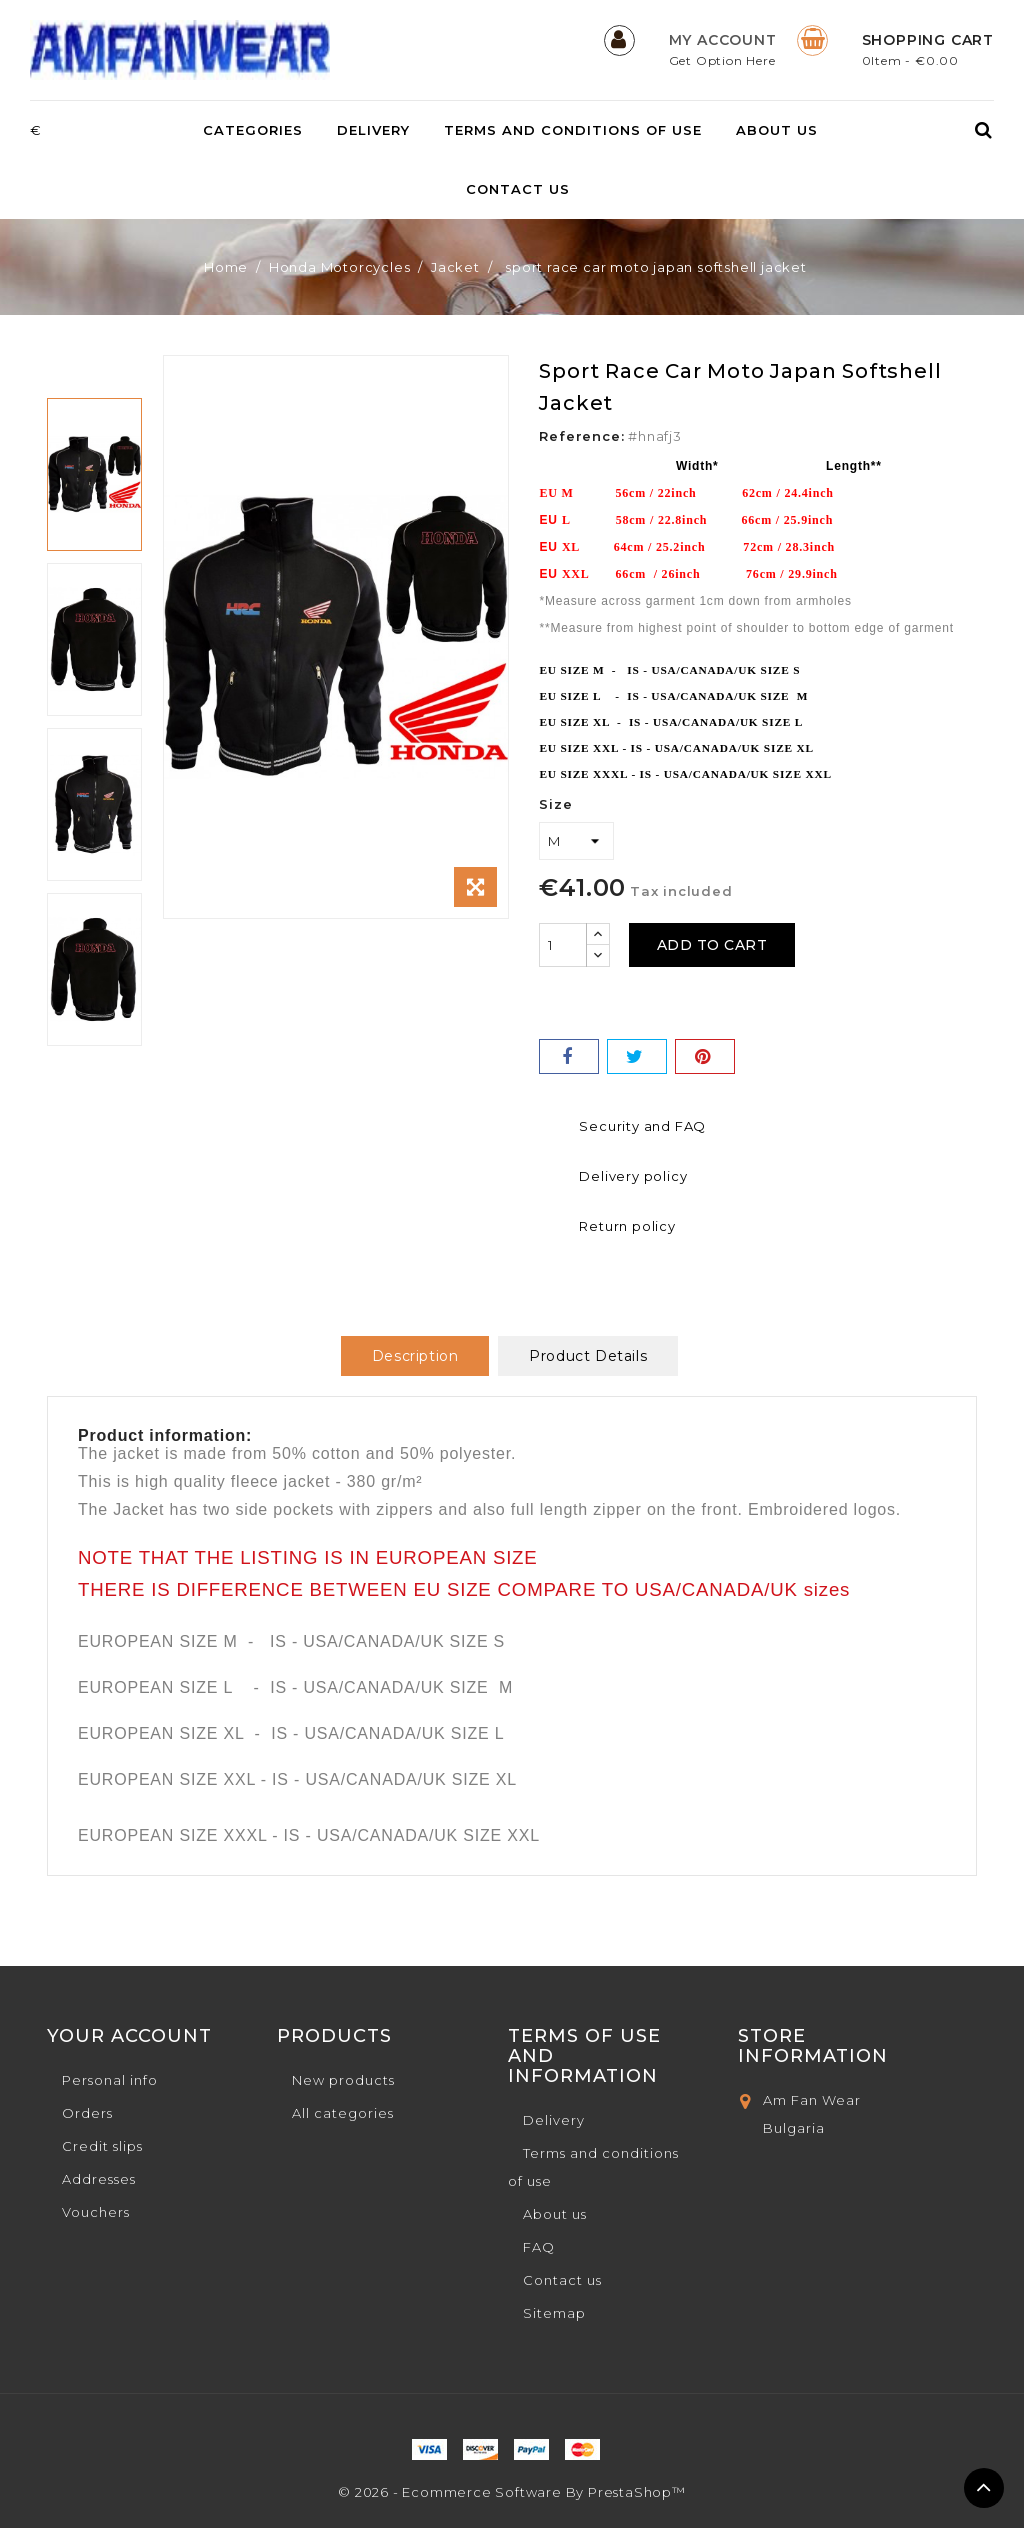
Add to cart (720, 945)
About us (777, 130)
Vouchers (96, 2212)
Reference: (581, 436)
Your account (129, 2036)
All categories (343, 2113)
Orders (87, 2113)
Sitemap (554, 2313)
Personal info (110, 2080)
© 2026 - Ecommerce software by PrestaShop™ (512, 2492)
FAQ (539, 2247)
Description (415, 1356)
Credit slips (102, 2146)
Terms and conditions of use (573, 130)
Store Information (813, 2046)
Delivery (373, 130)
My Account (723, 40)
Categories (253, 130)
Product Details (588, 1356)
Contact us (518, 189)
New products (343, 2080)
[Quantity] (563, 945)
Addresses (99, 2179)
